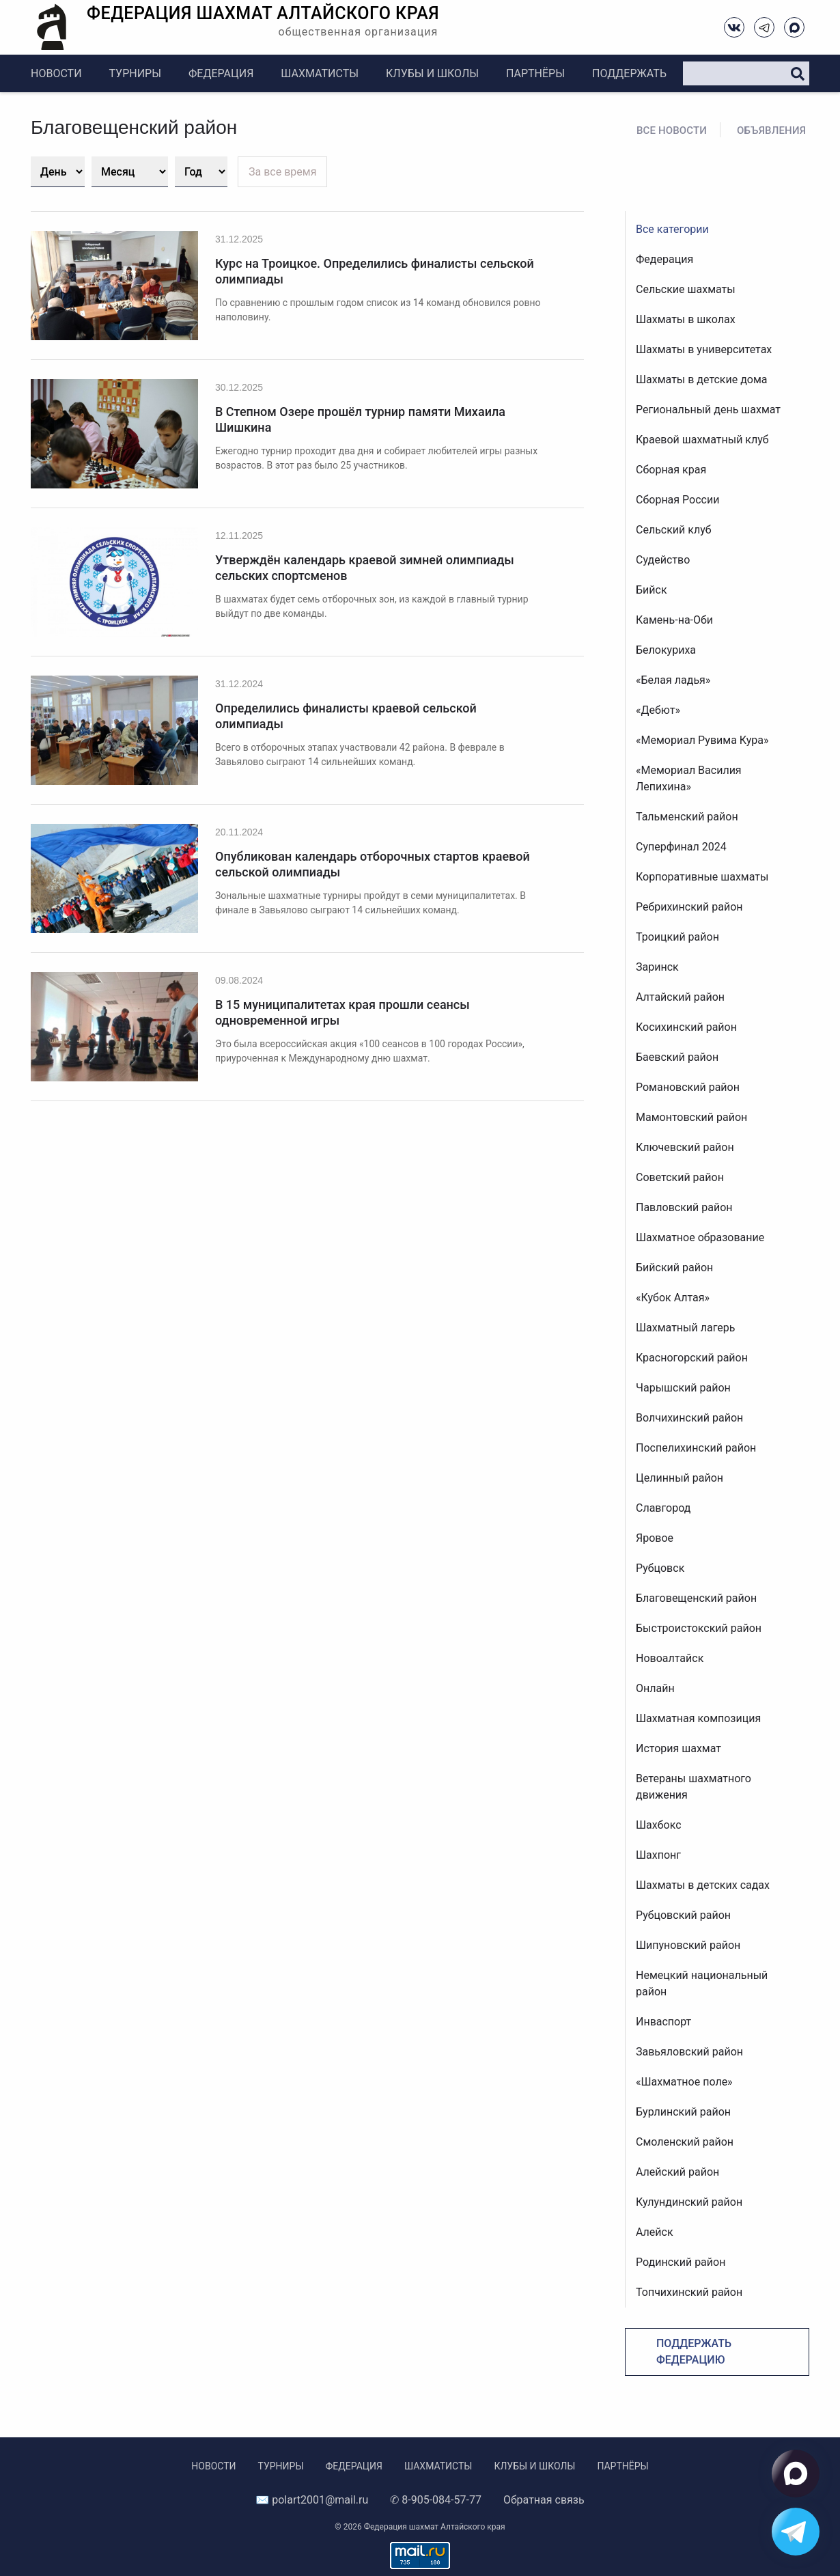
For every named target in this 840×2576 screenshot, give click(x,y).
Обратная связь (544, 2499)
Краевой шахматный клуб (702, 439)
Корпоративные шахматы (702, 876)
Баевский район (677, 1057)
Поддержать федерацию (693, 2351)
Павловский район (684, 1207)
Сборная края (671, 469)
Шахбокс (659, 1824)
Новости (56, 73)
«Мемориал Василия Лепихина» (689, 778)
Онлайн (655, 1688)
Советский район (680, 1177)
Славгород (663, 1507)
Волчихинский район (689, 1417)
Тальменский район (687, 816)
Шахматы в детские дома (702, 379)
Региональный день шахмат (708, 409)
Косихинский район (686, 1027)
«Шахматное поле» (684, 2081)
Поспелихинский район (696, 1447)
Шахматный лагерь (685, 1327)
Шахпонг (658, 1854)
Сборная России (677, 499)
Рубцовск (660, 1568)
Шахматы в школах (686, 319)
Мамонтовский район (691, 1117)
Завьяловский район (689, 2051)
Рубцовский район (683, 1915)
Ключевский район (685, 1147)
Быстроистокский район (698, 1628)
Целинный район (679, 1477)
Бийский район (674, 1267)
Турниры (135, 73)
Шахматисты (320, 73)
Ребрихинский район (689, 906)
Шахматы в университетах (704, 349)
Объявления (771, 130)
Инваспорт (663, 2021)
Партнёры (535, 73)
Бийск (651, 589)
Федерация (220, 73)
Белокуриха (666, 649)
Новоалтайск (669, 1658)
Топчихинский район (689, 2292)
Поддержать (629, 73)
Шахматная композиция (698, 1718)
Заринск (657, 966)
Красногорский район (692, 1357)
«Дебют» (658, 710)
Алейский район (677, 2171)
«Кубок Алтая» (673, 1297)
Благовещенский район (696, 1598)
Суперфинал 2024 (681, 846)
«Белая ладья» (673, 680)
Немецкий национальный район (702, 1983)
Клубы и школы (432, 73)
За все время (282, 171)
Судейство (663, 559)
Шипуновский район (688, 1945)
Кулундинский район (689, 2202)
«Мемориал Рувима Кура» (702, 740)
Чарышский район (683, 1387)
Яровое (654, 1538)
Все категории (672, 229)
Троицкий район (677, 936)
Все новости (671, 130)
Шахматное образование (700, 1237)
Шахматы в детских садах (703, 1885)
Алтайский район (680, 997)
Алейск (654, 2232)
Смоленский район (684, 2141)
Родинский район (680, 2262)
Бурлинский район (683, 2111)
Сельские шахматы (686, 289)
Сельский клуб (674, 529)
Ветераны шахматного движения (693, 1786)
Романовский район (688, 1087)
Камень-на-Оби (674, 619)
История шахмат (678, 1748)
